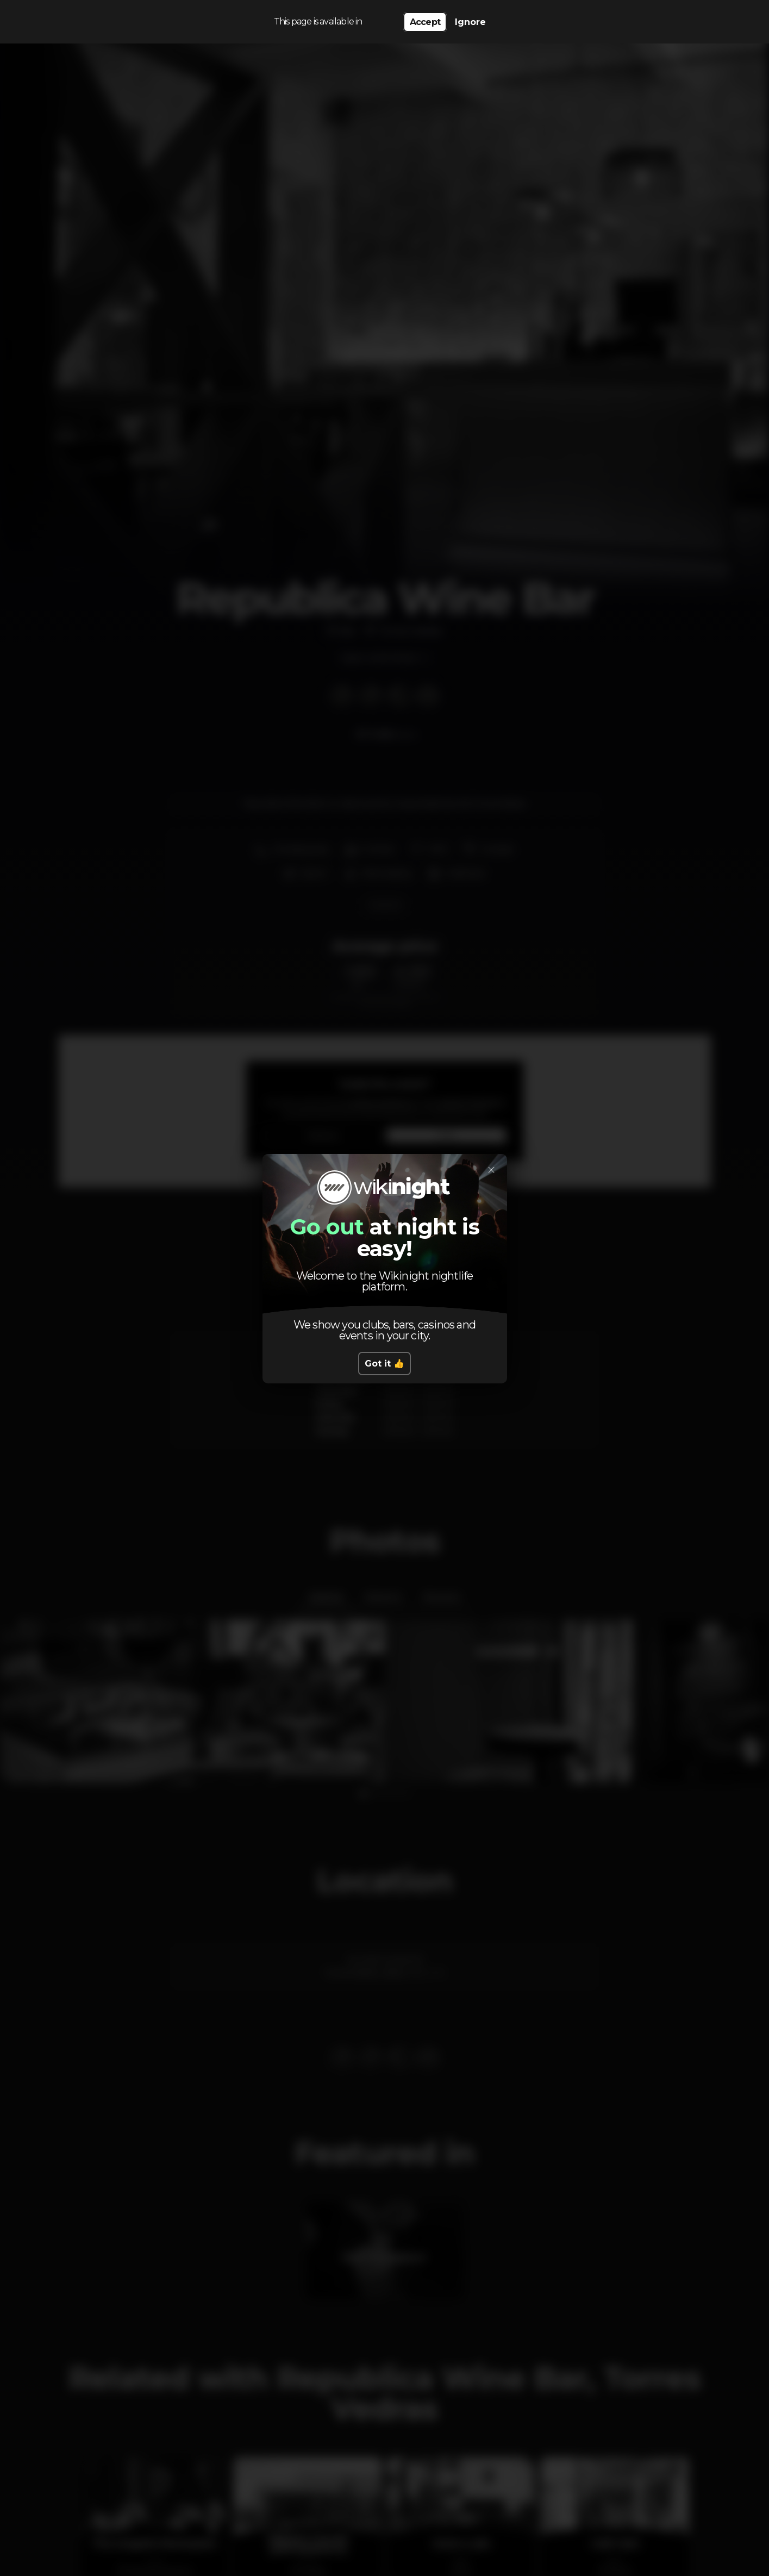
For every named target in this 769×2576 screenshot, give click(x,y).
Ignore (470, 22)
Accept (425, 22)
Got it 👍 (384, 1363)
